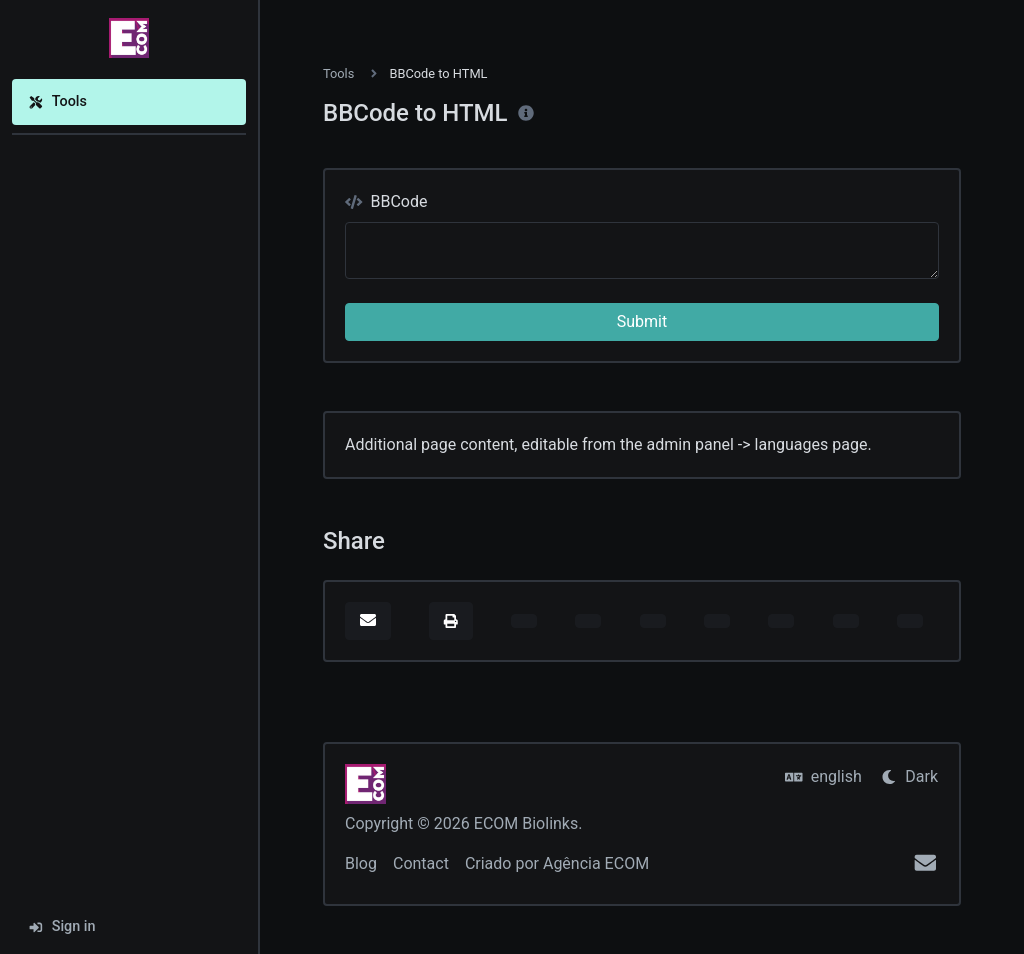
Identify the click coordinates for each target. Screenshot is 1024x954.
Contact (421, 863)
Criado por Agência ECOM (557, 863)
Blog (361, 863)
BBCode (386, 201)
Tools (57, 101)
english (823, 776)
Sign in (62, 926)
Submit (642, 321)
